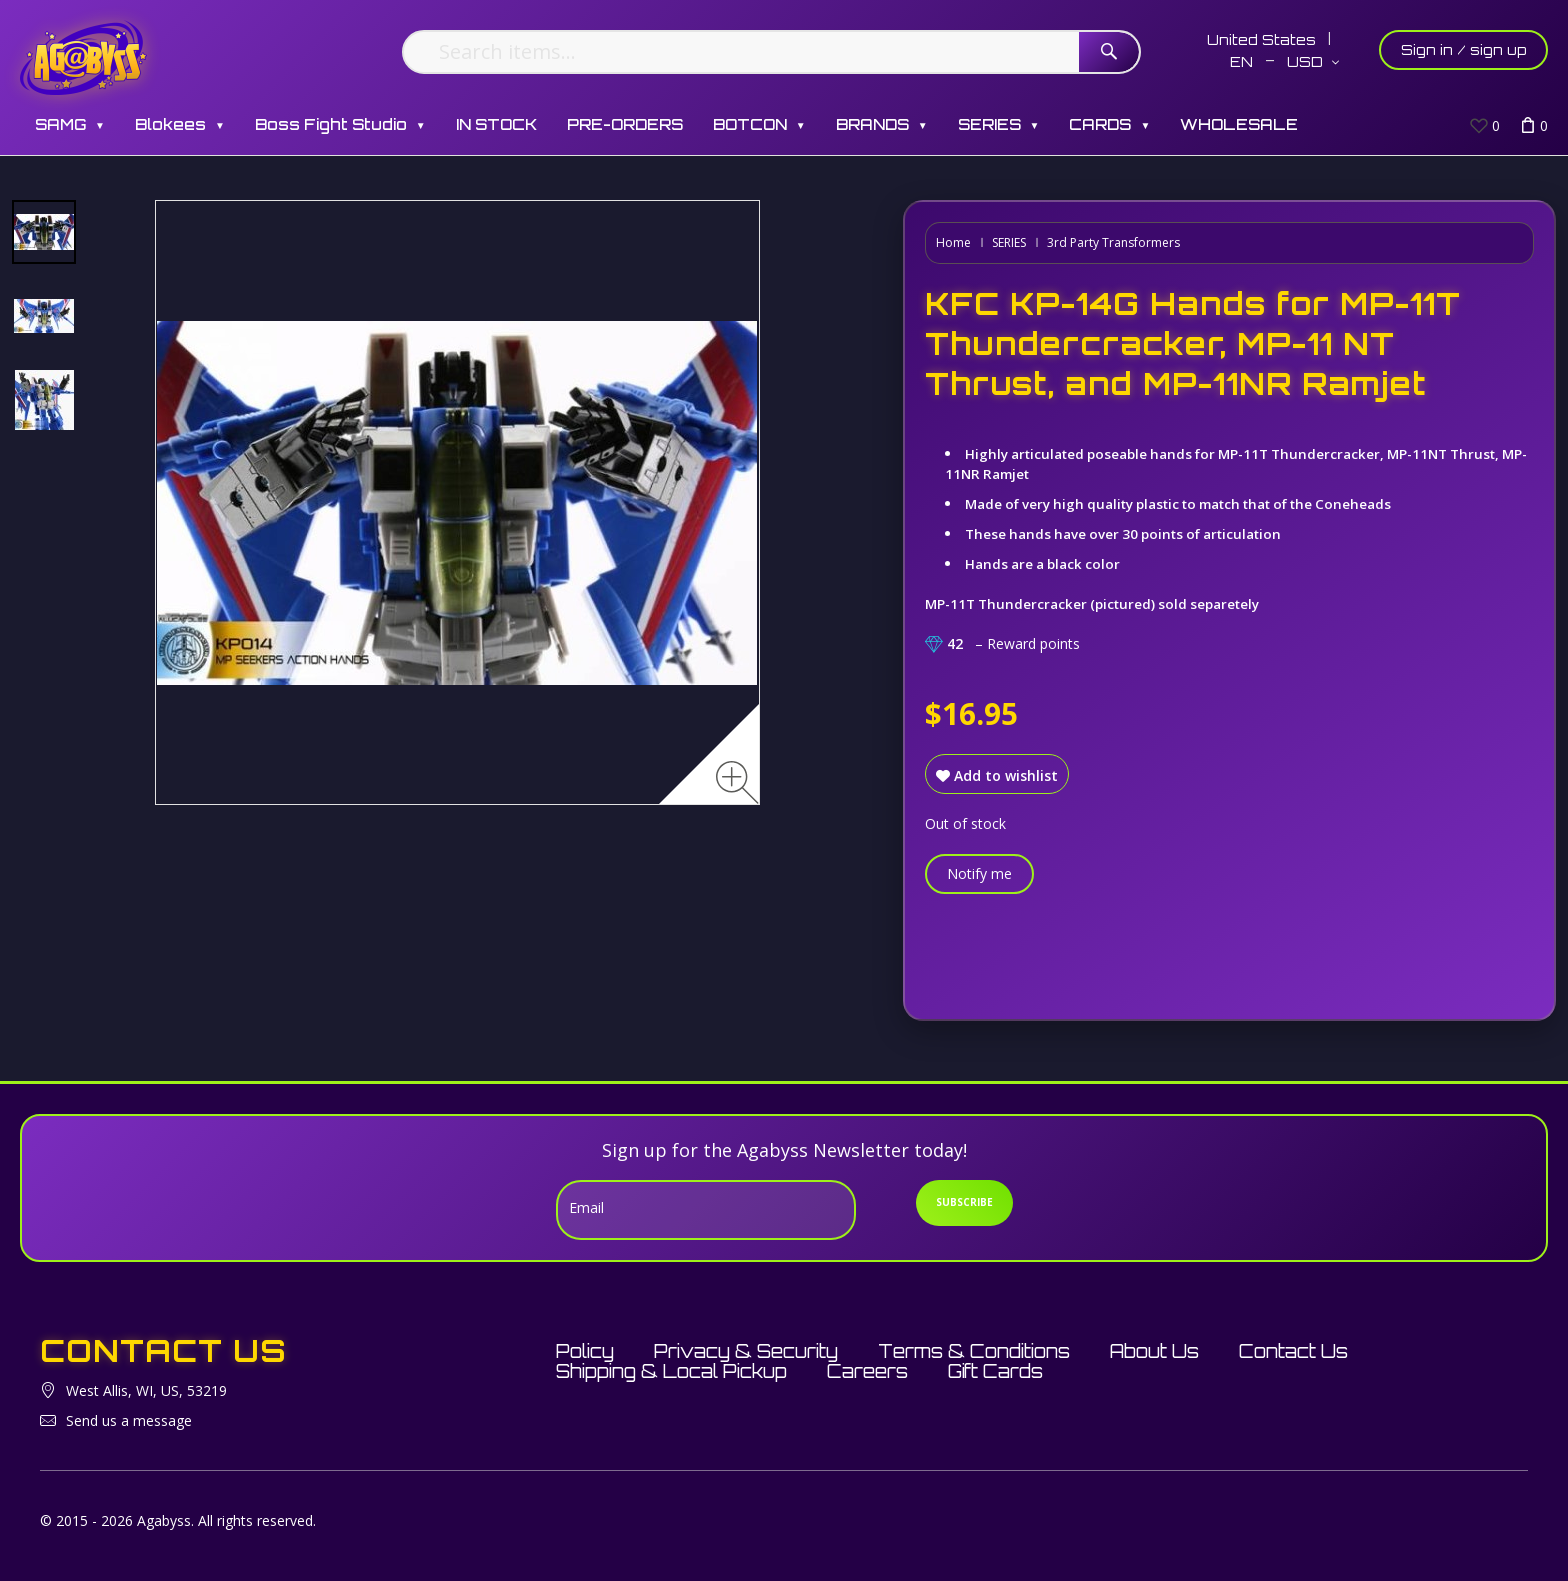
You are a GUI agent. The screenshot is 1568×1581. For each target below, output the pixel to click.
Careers (867, 1371)
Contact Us (1293, 1351)
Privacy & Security (746, 1351)
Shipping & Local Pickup (671, 1371)
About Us (1154, 1351)
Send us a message (129, 1420)
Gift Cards (995, 1371)
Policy (585, 1351)
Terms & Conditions (974, 1351)
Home (953, 242)
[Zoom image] (737, 782)
